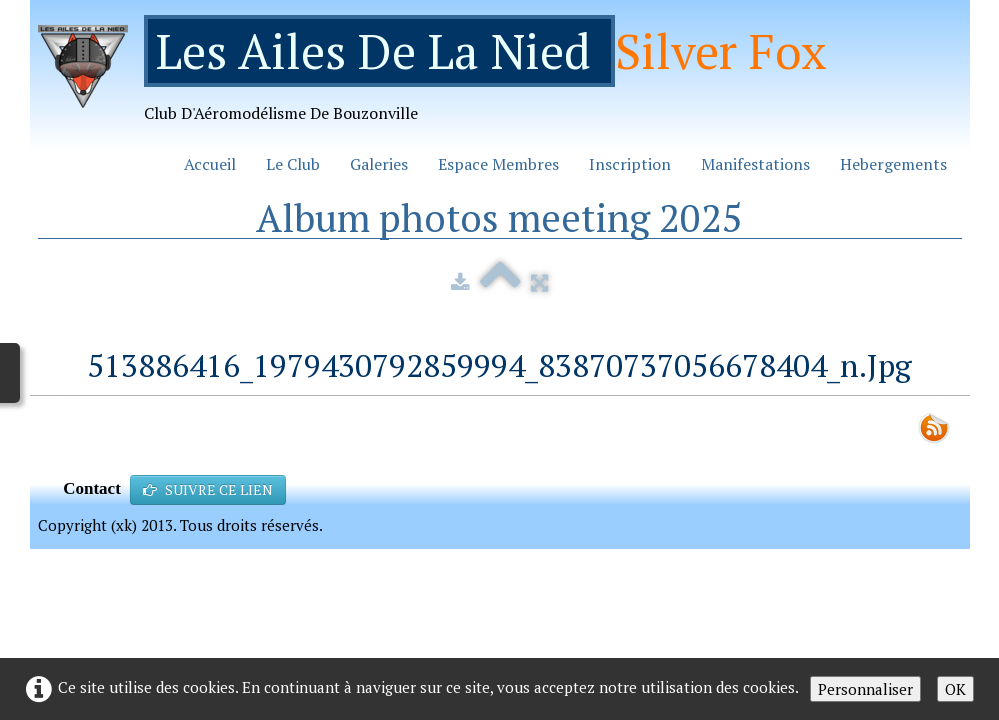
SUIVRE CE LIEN (208, 489)
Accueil (210, 164)
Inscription (630, 164)
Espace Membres (498, 164)
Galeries (379, 164)
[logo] (440, 76)
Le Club (293, 164)
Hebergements (893, 164)
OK (955, 689)
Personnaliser (865, 689)
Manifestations (755, 164)
